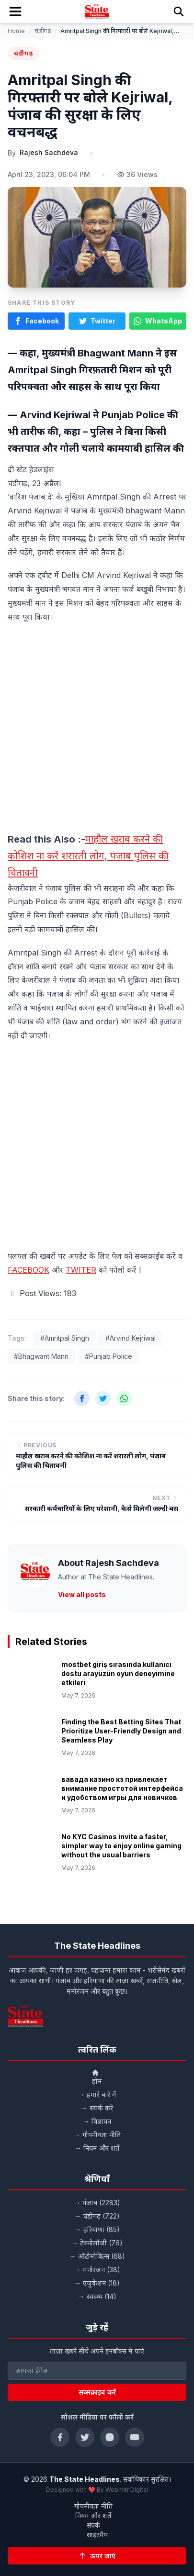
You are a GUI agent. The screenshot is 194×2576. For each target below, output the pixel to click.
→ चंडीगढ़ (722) (97, 2216)
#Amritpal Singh (64, 1338)
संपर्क (93, 2525)
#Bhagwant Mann (41, 1356)
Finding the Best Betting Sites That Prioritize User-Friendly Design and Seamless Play (121, 1731)
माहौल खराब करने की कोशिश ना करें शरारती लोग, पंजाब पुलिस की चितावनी (88, 855)
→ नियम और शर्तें (97, 2148)
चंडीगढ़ (42, 30)
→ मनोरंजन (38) (97, 2269)
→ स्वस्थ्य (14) (97, 2296)
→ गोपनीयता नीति (97, 2135)
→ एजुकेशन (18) (97, 2283)
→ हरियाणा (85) (97, 2229)
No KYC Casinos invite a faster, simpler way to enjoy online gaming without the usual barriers (121, 1845)
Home (16, 30)
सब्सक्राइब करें (97, 2392)
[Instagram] (109, 2437)
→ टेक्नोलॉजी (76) (97, 2243)
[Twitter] (84, 2437)
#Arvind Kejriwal (130, 1338)
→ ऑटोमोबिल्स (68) (97, 2256)
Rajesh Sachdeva (49, 152)
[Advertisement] (97, 730)
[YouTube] (134, 2437)
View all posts (82, 1594)
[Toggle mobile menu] (15, 11)
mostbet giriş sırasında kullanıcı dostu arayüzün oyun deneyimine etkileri (118, 1673)
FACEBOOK (28, 1270)
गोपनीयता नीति (93, 2506)
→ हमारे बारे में (97, 2094)
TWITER (81, 1270)
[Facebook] (59, 2437)
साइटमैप (97, 2535)
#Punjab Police (108, 1356)
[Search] (178, 11)
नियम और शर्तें (93, 2515)
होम (97, 2077)
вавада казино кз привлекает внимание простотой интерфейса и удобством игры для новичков (122, 1788)
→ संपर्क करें (97, 2108)
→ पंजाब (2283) (97, 2202)
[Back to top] (97, 2556)
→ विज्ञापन (97, 2121)
